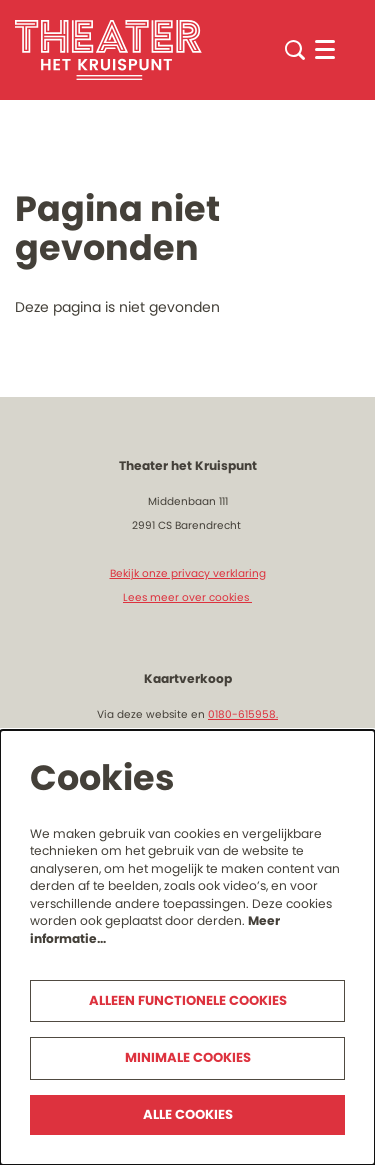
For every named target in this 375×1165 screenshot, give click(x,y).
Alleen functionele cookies (188, 1000)
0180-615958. (243, 714)
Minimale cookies (188, 1057)
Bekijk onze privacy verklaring (188, 573)
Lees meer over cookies (187, 597)
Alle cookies (188, 1114)
